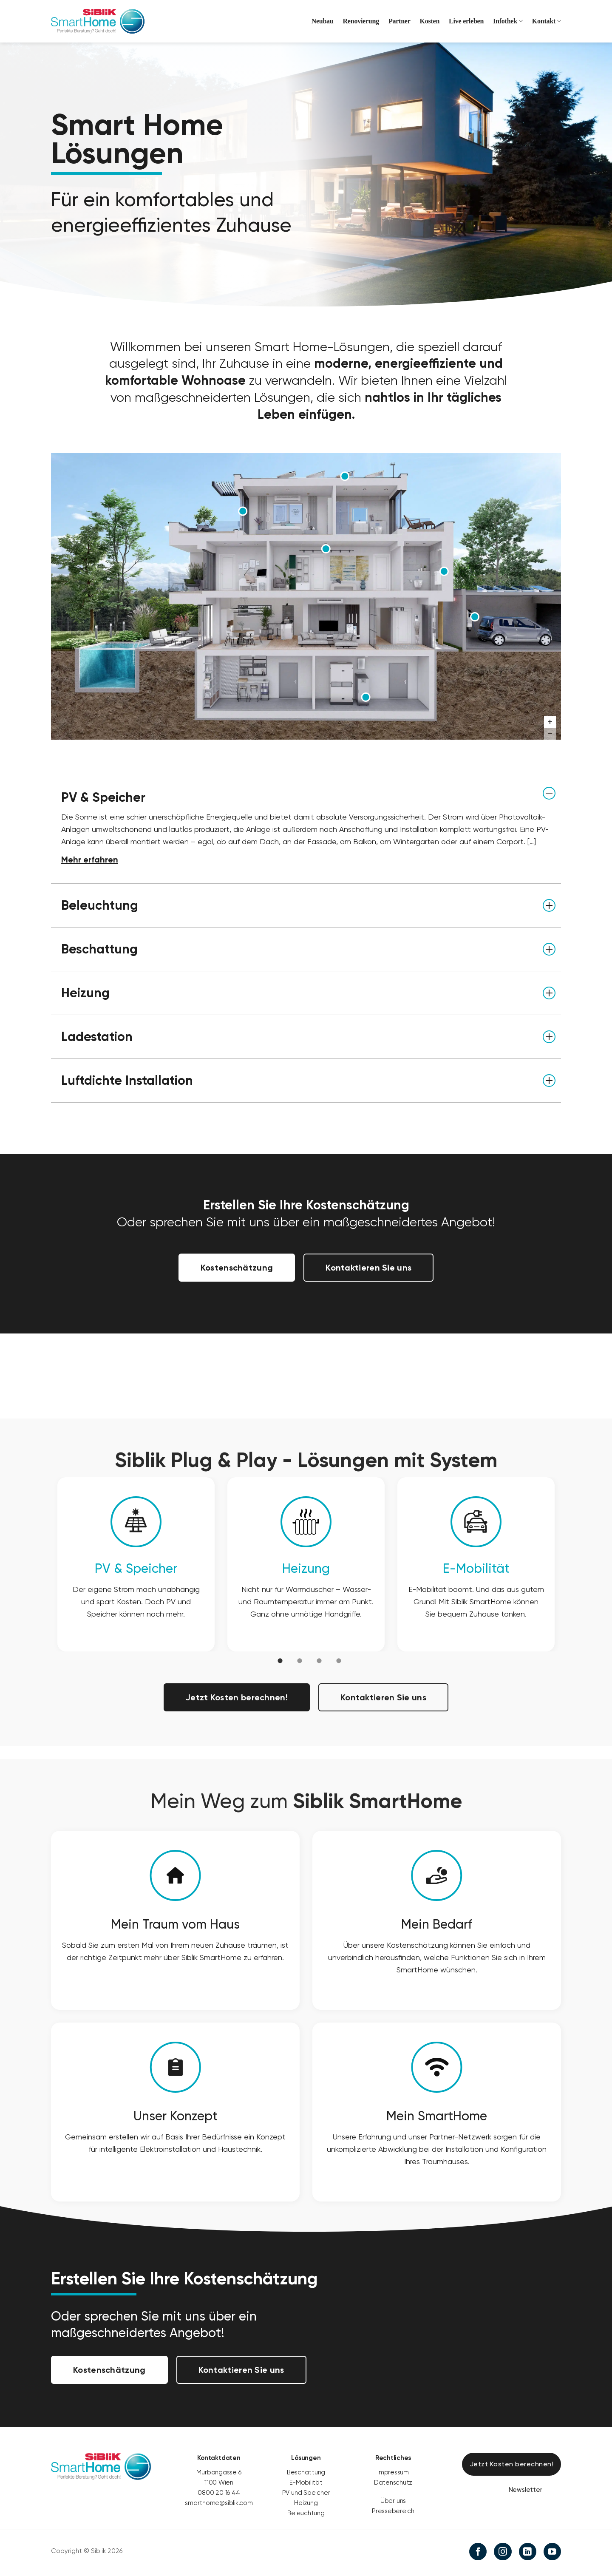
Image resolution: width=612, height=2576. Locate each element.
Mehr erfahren (89, 859)
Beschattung (306, 2472)
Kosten (430, 21)
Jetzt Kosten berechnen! (237, 1697)
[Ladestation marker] (474, 616)
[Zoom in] (550, 722)
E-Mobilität (476, 1568)
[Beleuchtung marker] (326, 548)
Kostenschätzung (237, 1267)
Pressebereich (393, 2511)
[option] (136, 1564)
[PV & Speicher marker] (344, 476)
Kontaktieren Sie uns (368, 1267)
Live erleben (466, 21)
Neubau (323, 21)
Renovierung (361, 21)
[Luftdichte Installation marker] (444, 571)
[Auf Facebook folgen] (478, 2551)
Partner (399, 21)
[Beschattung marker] (242, 511)
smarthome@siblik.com (219, 2503)
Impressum (393, 2472)
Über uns (393, 2501)
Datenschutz (393, 2482)
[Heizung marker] (366, 697)
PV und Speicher (306, 2493)
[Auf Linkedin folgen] (527, 2551)
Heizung (306, 1568)
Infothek (508, 21)
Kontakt (546, 21)
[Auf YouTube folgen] (552, 2551)
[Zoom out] (550, 734)
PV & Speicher (136, 1568)
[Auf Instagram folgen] (502, 2551)
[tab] (280, 1660)
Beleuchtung (306, 2513)
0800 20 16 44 (219, 2493)
